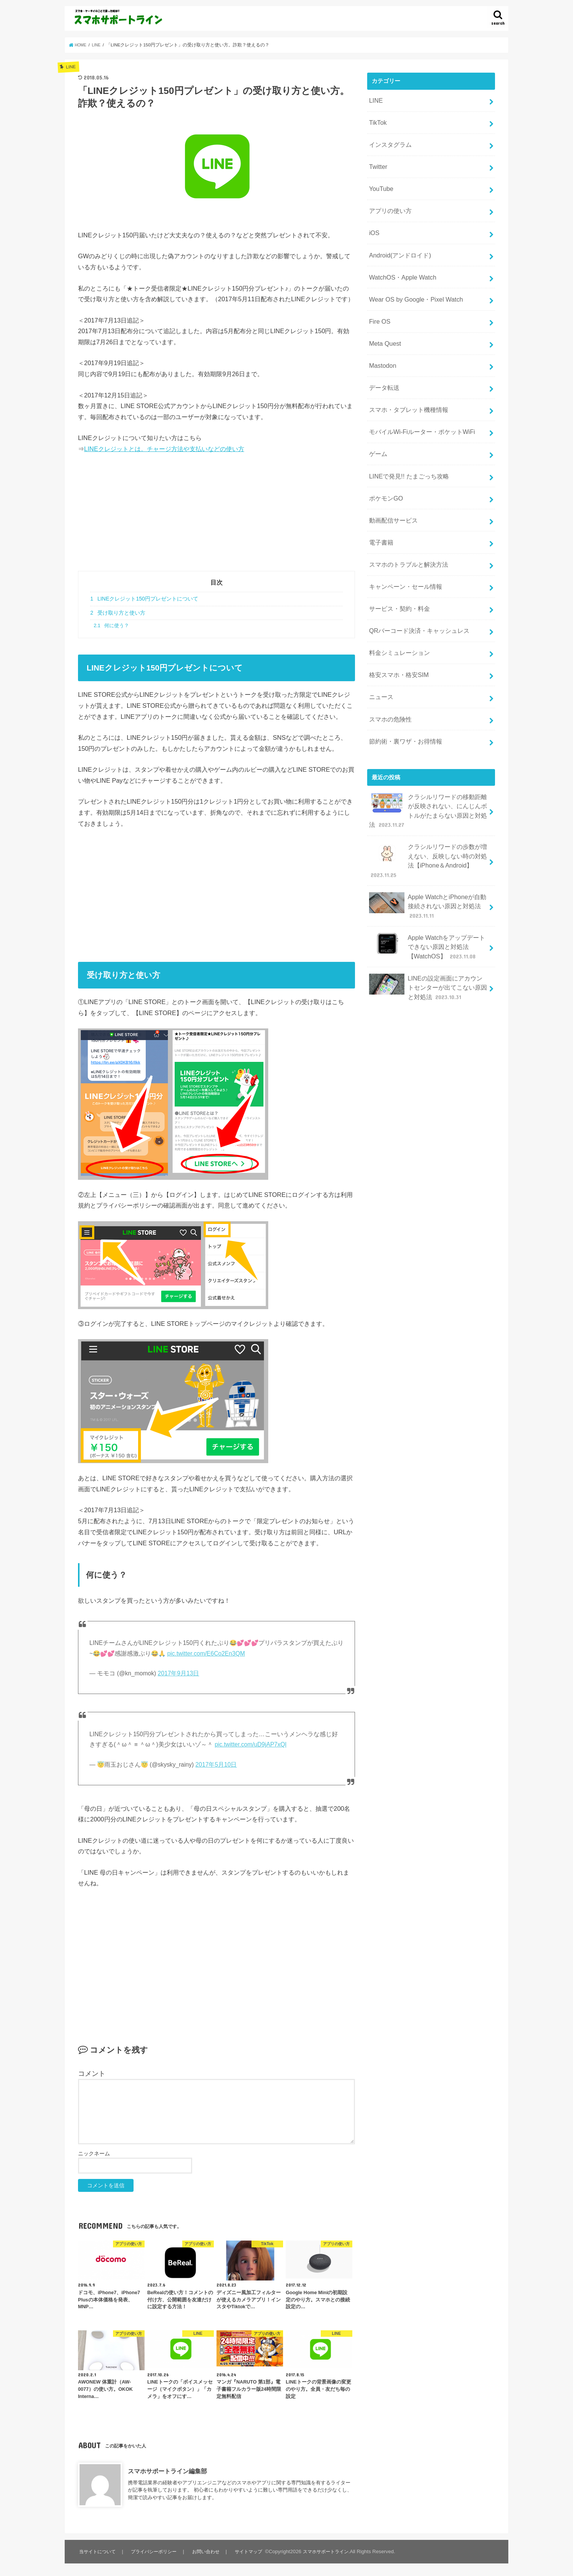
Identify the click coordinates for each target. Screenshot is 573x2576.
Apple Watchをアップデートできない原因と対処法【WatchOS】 (427, 872)
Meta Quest (383, 321)
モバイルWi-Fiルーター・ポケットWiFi (418, 401)
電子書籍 (380, 502)
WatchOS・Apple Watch (399, 260)
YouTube (380, 180)
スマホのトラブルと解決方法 (406, 522)
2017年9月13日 (178, 1673)
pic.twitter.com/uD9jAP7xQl (250, 1744)
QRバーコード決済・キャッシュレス (416, 582)
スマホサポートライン (329, 2551)
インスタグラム (389, 140)
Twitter (377, 160)
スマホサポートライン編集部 (167, 2471)
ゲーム (377, 421)
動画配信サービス (391, 481)
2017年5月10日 (216, 1764)
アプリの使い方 (389, 200)
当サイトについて (98, 2551)
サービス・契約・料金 (397, 562)
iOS (373, 220)
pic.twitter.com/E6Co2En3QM (206, 1653)
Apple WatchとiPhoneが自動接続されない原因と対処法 (427, 835)
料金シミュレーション (397, 602)
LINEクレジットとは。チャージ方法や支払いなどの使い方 (164, 448)
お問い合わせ (208, 2551)
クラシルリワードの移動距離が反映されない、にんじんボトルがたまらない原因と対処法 (428, 749)
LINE (375, 99)
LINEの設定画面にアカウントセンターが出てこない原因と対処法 (428, 909)
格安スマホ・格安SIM (396, 623)
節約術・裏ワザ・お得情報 (403, 683)
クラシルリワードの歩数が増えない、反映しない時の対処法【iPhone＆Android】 (428, 794)
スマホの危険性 (389, 662)
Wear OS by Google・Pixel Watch (411, 280)
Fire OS (378, 300)
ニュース (380, 642)
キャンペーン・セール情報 (403, 542)
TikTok (377, 119)
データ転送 (383, 361)
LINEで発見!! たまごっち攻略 (406, 442)
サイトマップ (250, 2551)
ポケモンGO (384, 461)
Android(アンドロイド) (397, 240)
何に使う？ (111, 625)
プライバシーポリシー (155, 2551)
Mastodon (381, 341)
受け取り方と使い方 (117, 613)
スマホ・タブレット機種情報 (406, 381)
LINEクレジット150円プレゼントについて (144, 599)
